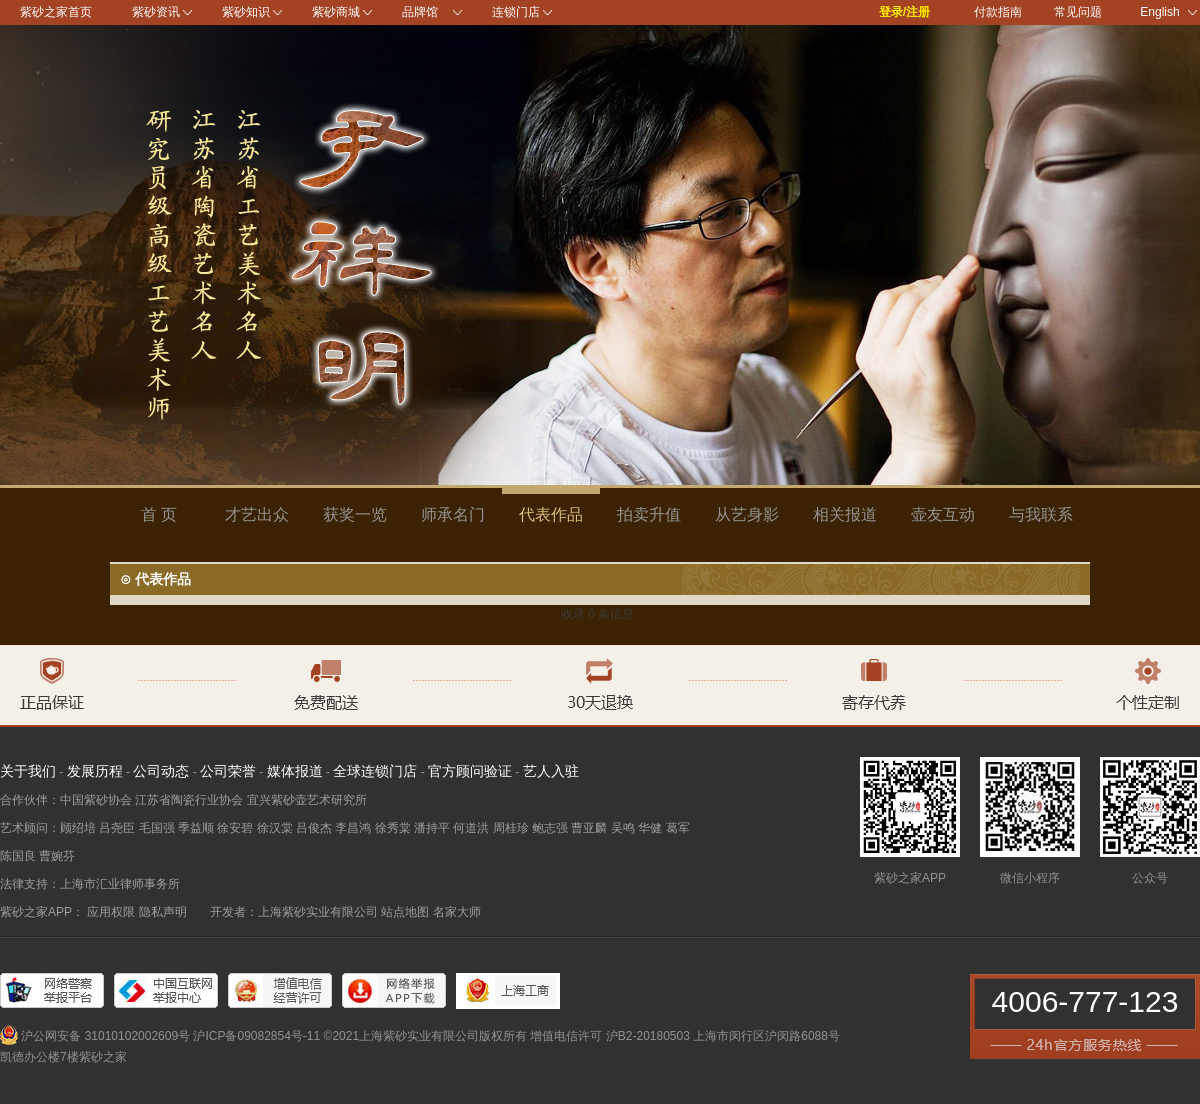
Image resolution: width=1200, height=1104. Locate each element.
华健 (650, 828)
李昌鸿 (353, 828)
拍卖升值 (649, 514)
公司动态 (161, 771)
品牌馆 (420, 12)
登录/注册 (904, 12)
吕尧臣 (117, 828)
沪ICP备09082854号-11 (256, 1036)
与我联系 (1041, 514)
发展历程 (95, 771)
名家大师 (457, 912)
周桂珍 (511, 828)
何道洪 (471, 828)
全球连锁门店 (375, 771)
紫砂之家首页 (56, 12)
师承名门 (453, 514)
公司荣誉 (228, 771)
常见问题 (1078, 12)
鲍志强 (550, 828)
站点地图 (405, 912)
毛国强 (157, 828)
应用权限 (111, 912)
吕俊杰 (314, 828)
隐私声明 (163, 912)
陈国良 (18, 856)
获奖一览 (355, 514)
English (1168, 12)
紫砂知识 (246, 12)
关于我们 (28, 771)
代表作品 (551, 514)
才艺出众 (257, 514)
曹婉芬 (57, 856)
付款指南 (998, 12)
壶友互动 (943, 514)
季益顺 (196, 828)
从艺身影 (747, 514)
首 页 (159, 514)
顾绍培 (78, 828)
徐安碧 (235, 828)
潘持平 (432, 828)
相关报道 (845, 514)
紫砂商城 (336, 12)
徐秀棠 (393, 828)
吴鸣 (623, 828)
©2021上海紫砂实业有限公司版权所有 (426, 1036)
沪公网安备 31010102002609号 (105, 1036)
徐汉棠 (275, 828)
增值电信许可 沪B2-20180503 (609, 1036)
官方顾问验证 (470, 771)
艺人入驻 (551, 771)
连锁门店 (516, 12)
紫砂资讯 (156, 12)
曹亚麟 (589, 828)
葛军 (678, 828)
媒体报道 (295, 771)
